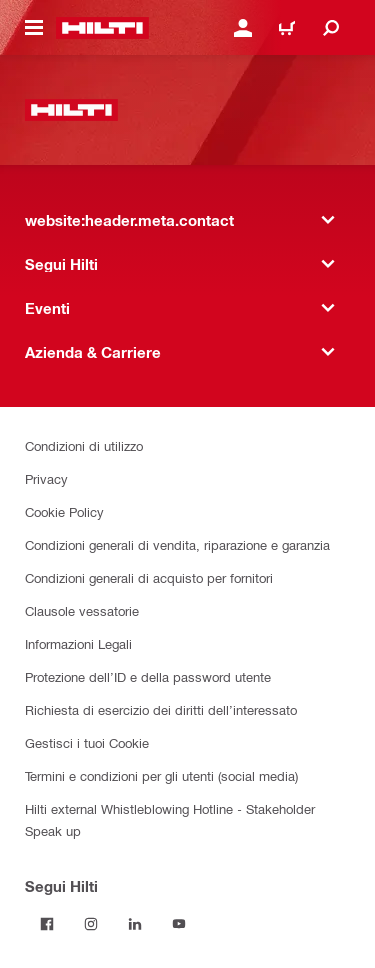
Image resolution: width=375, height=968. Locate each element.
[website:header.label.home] (102, 28)
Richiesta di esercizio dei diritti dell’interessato (161, 709)
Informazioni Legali (78, 643)
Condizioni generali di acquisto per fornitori (149, 577)
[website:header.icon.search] (331, 28)
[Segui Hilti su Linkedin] (135, 924)
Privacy (46, 478)
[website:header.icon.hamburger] (34, 28)
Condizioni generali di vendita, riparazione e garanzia (177, 544)
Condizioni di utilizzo (84, 445)
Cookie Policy (64, 511)
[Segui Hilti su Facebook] (47, 924)
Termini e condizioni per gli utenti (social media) (161, 775)
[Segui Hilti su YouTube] (179, 924)
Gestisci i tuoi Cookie (87, 742)
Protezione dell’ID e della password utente (148, 676)
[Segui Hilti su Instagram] (91, 924)
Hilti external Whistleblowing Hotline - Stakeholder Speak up (170, 819)
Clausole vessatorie (82, 610)
